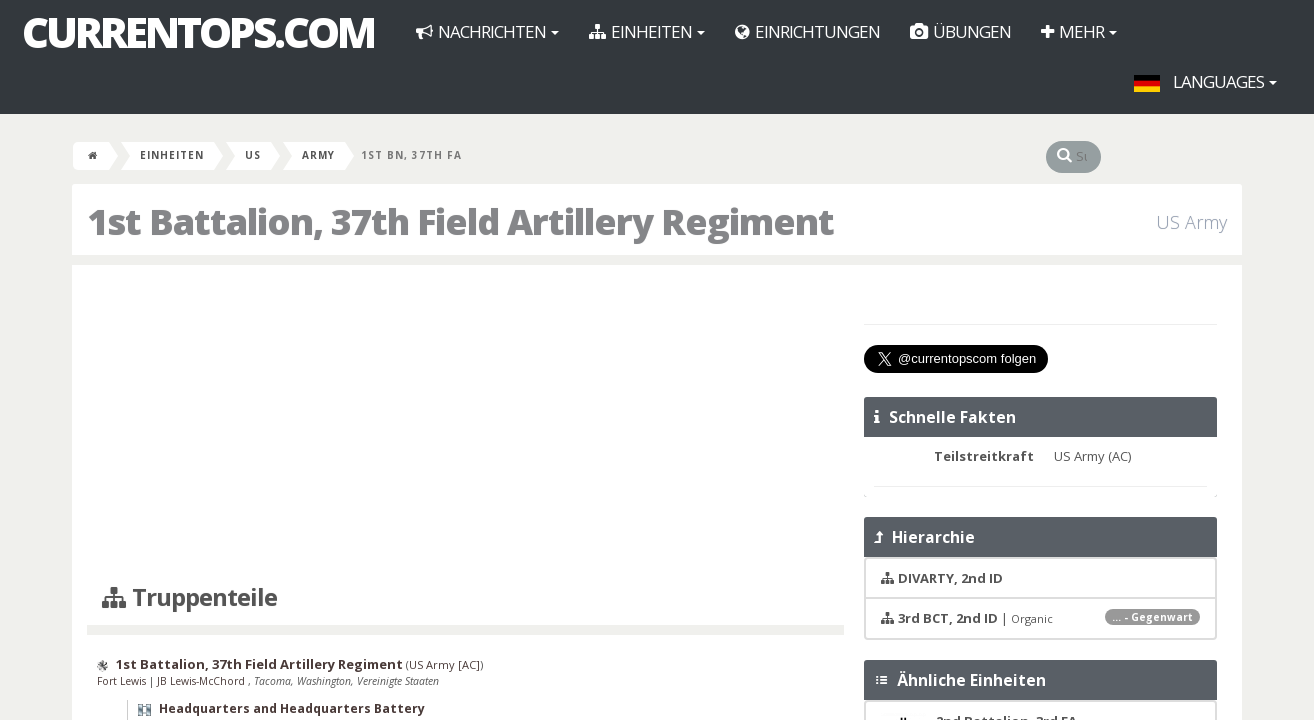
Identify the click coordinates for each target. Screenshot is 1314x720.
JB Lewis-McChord (202, 681)
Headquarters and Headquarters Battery (292, 708)
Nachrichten (487, 31)
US (253, 155)
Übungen (960, 31)
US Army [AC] (444, 664)
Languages (1205, 81)
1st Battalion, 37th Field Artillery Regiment (259, 664)
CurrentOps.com (198, 32)
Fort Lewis (123, 681)
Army (318, 155)
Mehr (1079, 31)
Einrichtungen (807, 31)
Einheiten (647, 31)
